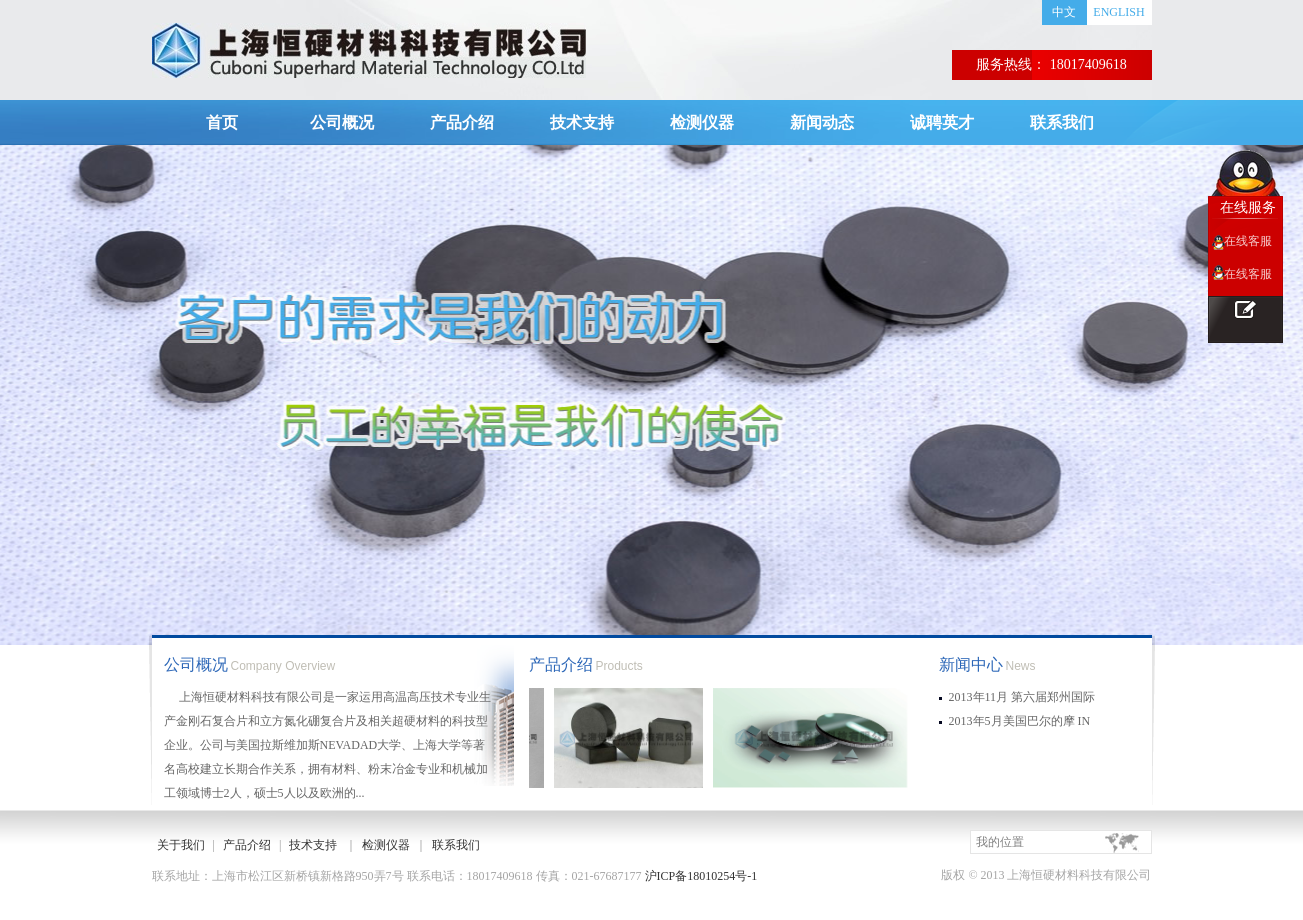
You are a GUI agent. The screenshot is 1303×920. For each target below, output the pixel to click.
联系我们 (1062, 122)
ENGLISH (1118, 12)
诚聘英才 (942, 122)
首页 (222, 122)
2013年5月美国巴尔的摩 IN (1020, 721)
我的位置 (1000, 842)
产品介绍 (462, 122)
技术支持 (582, 122)
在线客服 (1248, 241)
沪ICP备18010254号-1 (701, 876)
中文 (1064, 12)
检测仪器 (702, 122)
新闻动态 (822, 122)
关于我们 (181, 845)
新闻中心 (971, 664)
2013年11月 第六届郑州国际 (1022, 697)
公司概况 (342, 122)
